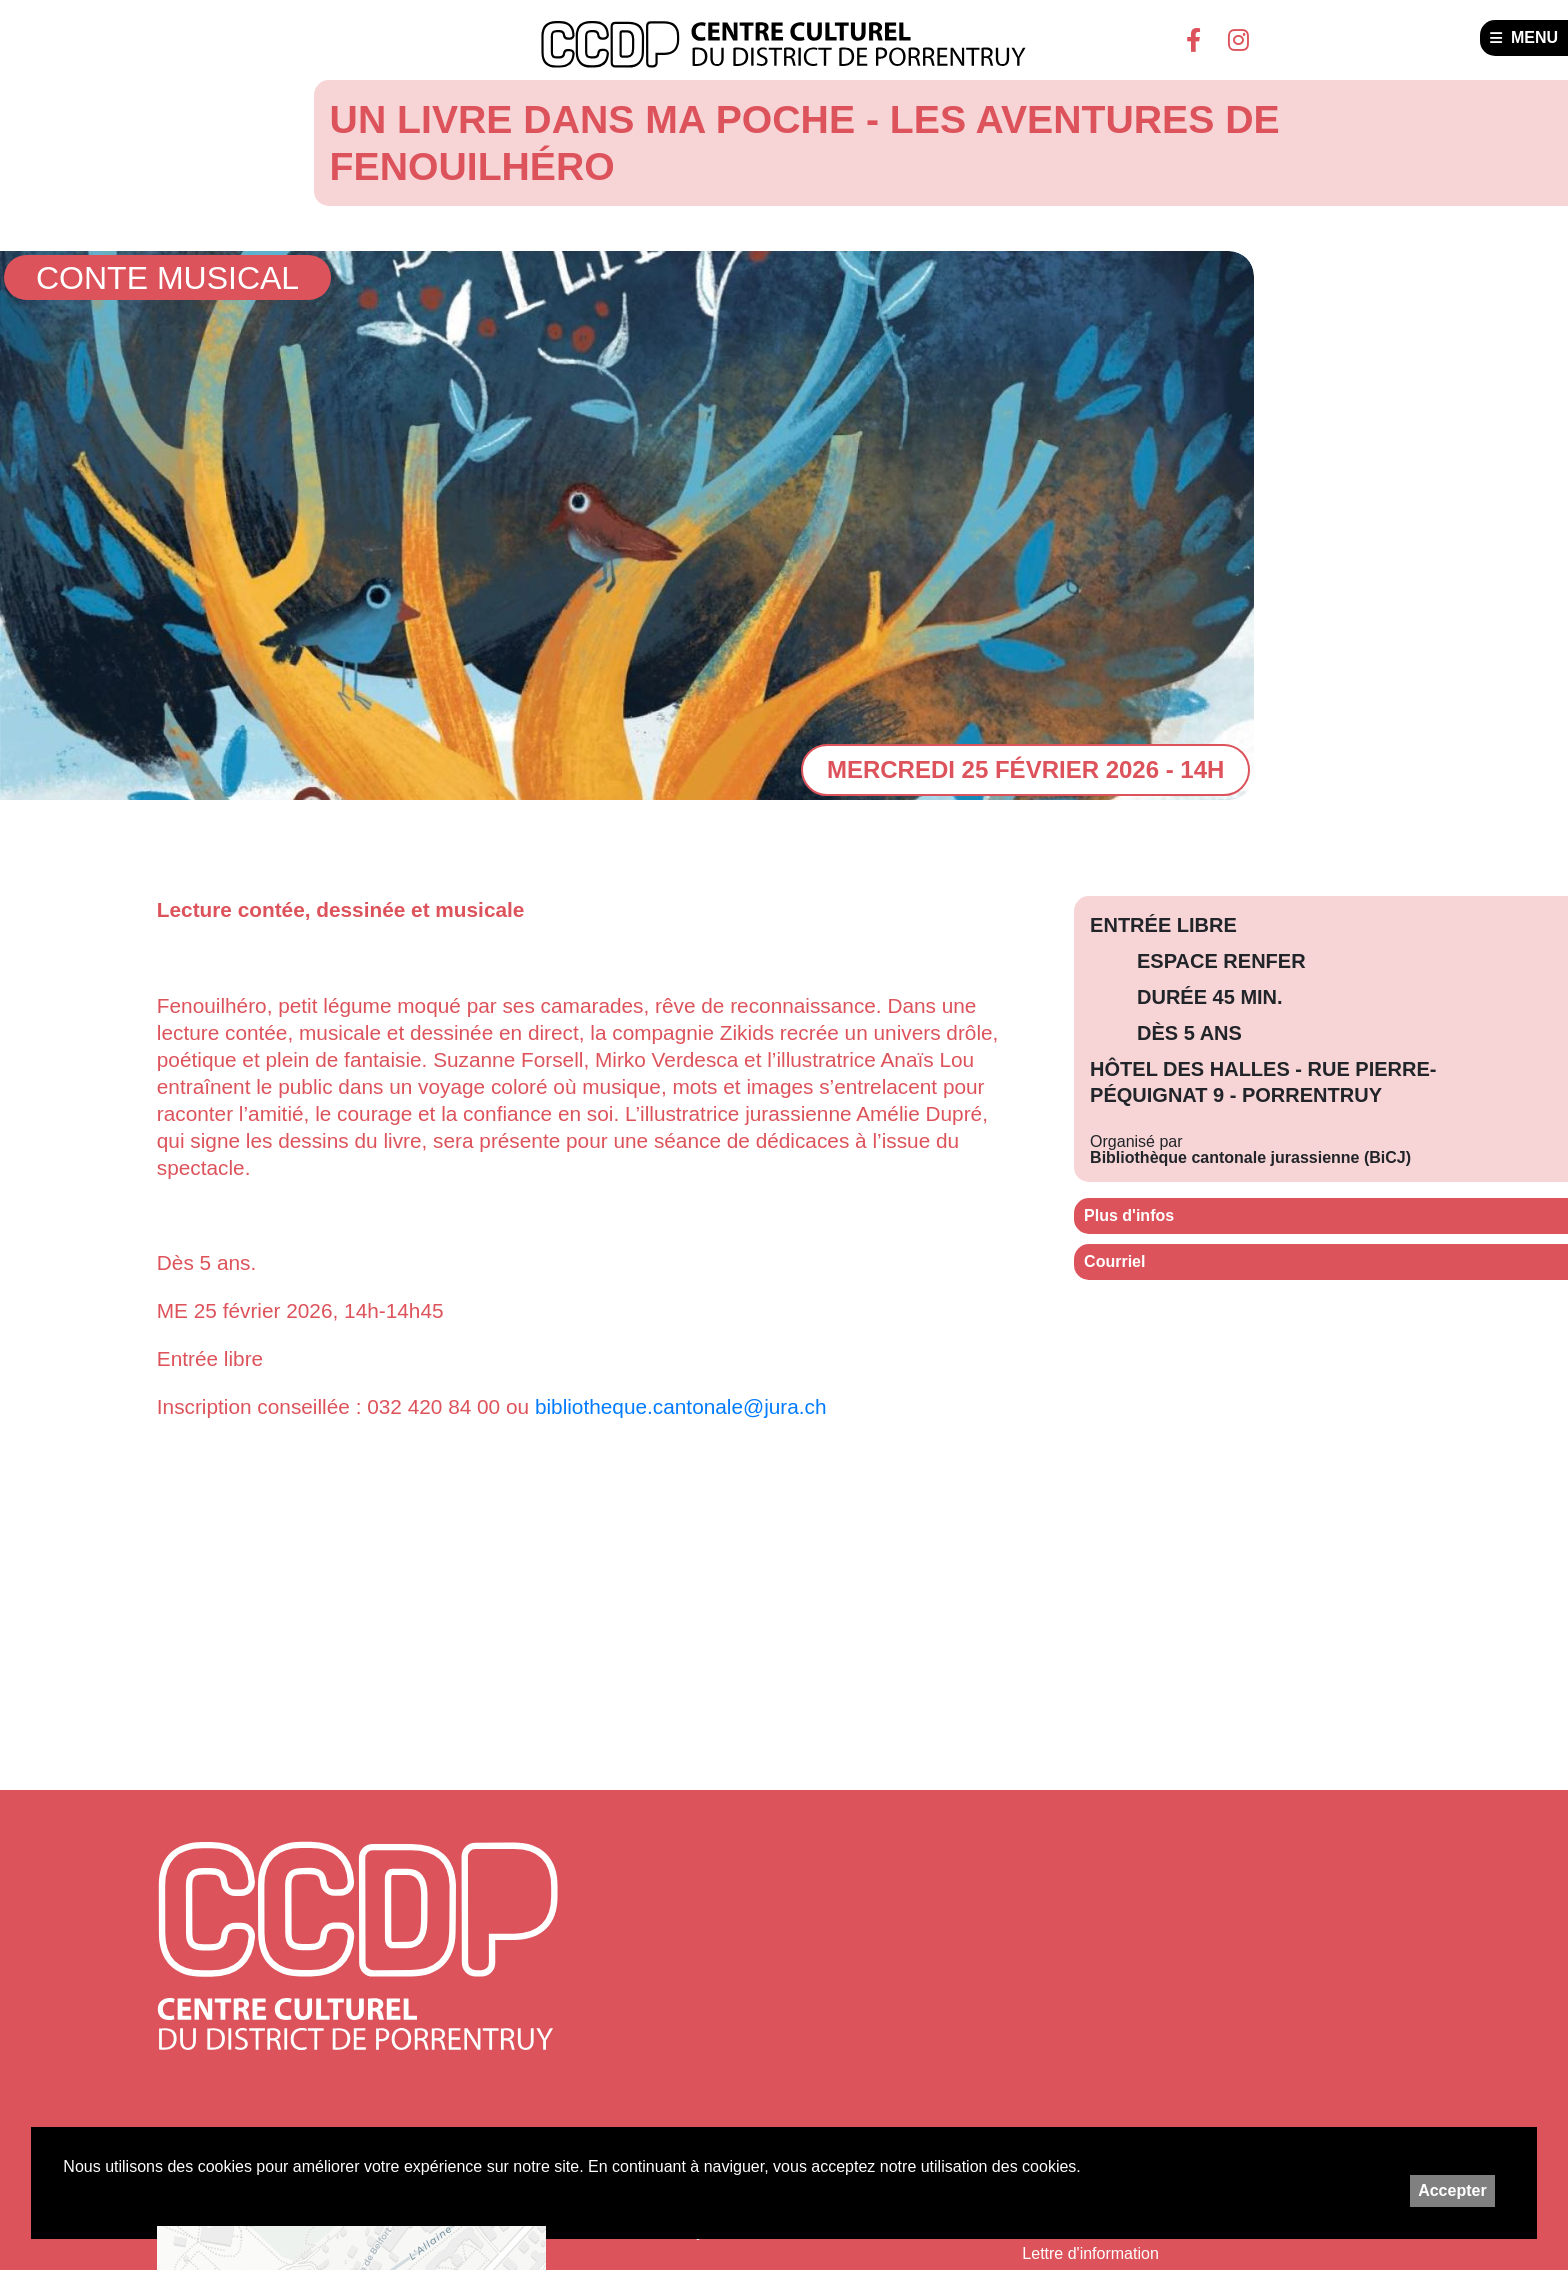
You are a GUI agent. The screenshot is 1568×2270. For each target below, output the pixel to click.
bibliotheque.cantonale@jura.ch (681, 1406)
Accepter (1452, 2190)
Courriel (1114, 1261)
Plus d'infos (1129, 1215)
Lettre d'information (1090, 2253)
